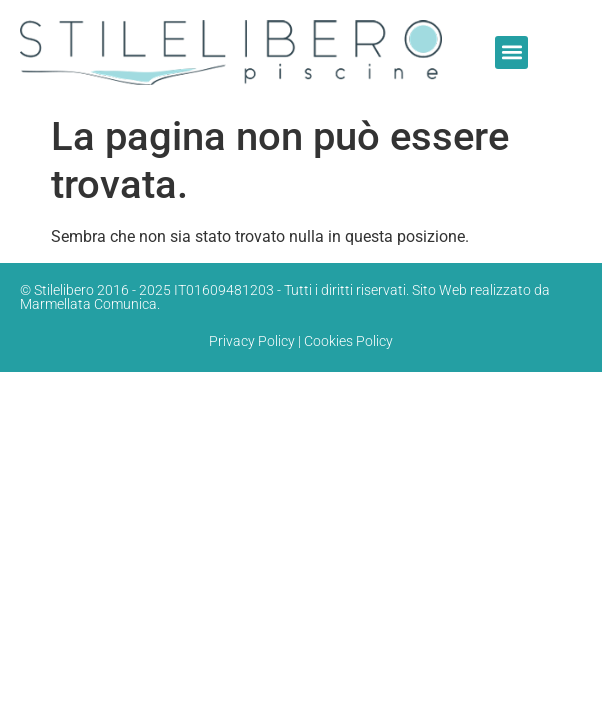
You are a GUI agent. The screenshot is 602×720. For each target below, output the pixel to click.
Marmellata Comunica (88, 304)
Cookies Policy (348, 341)
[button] (511, 52)
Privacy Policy (252, 341)
